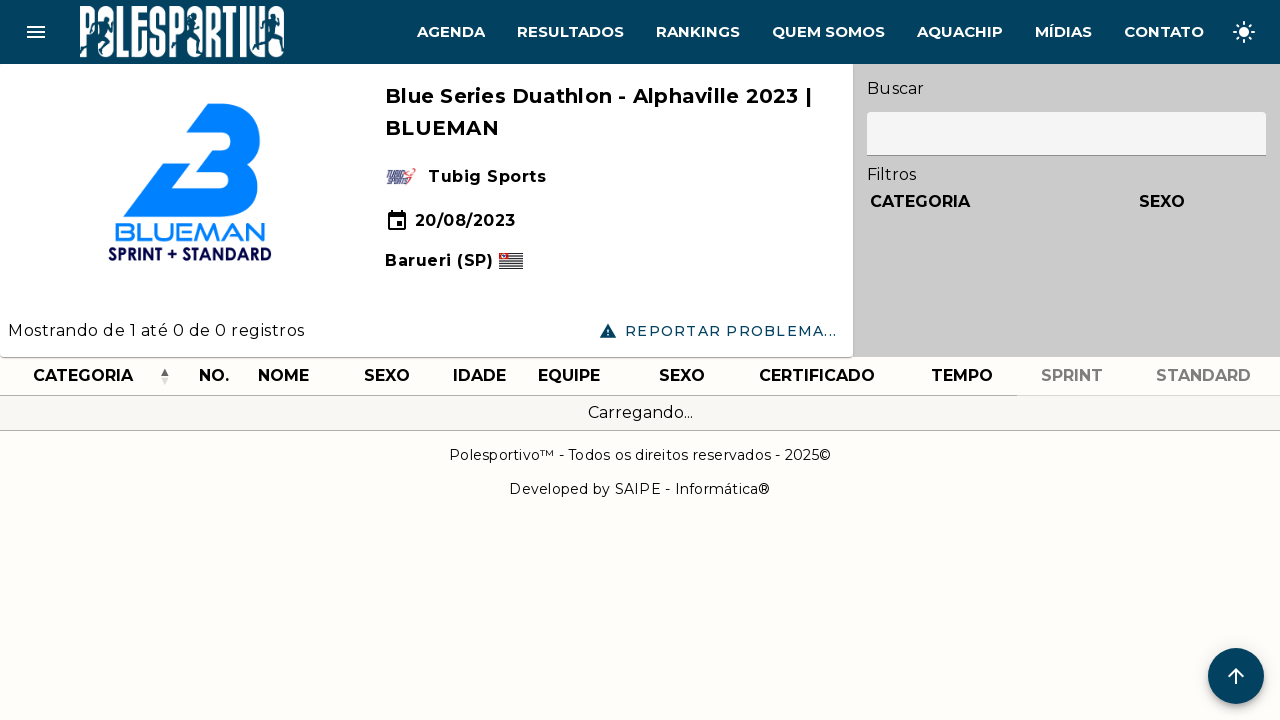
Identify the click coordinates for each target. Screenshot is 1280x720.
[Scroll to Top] (1236, 676)
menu (36, 32)
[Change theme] (1244, 32)
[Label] (1066, 134)
